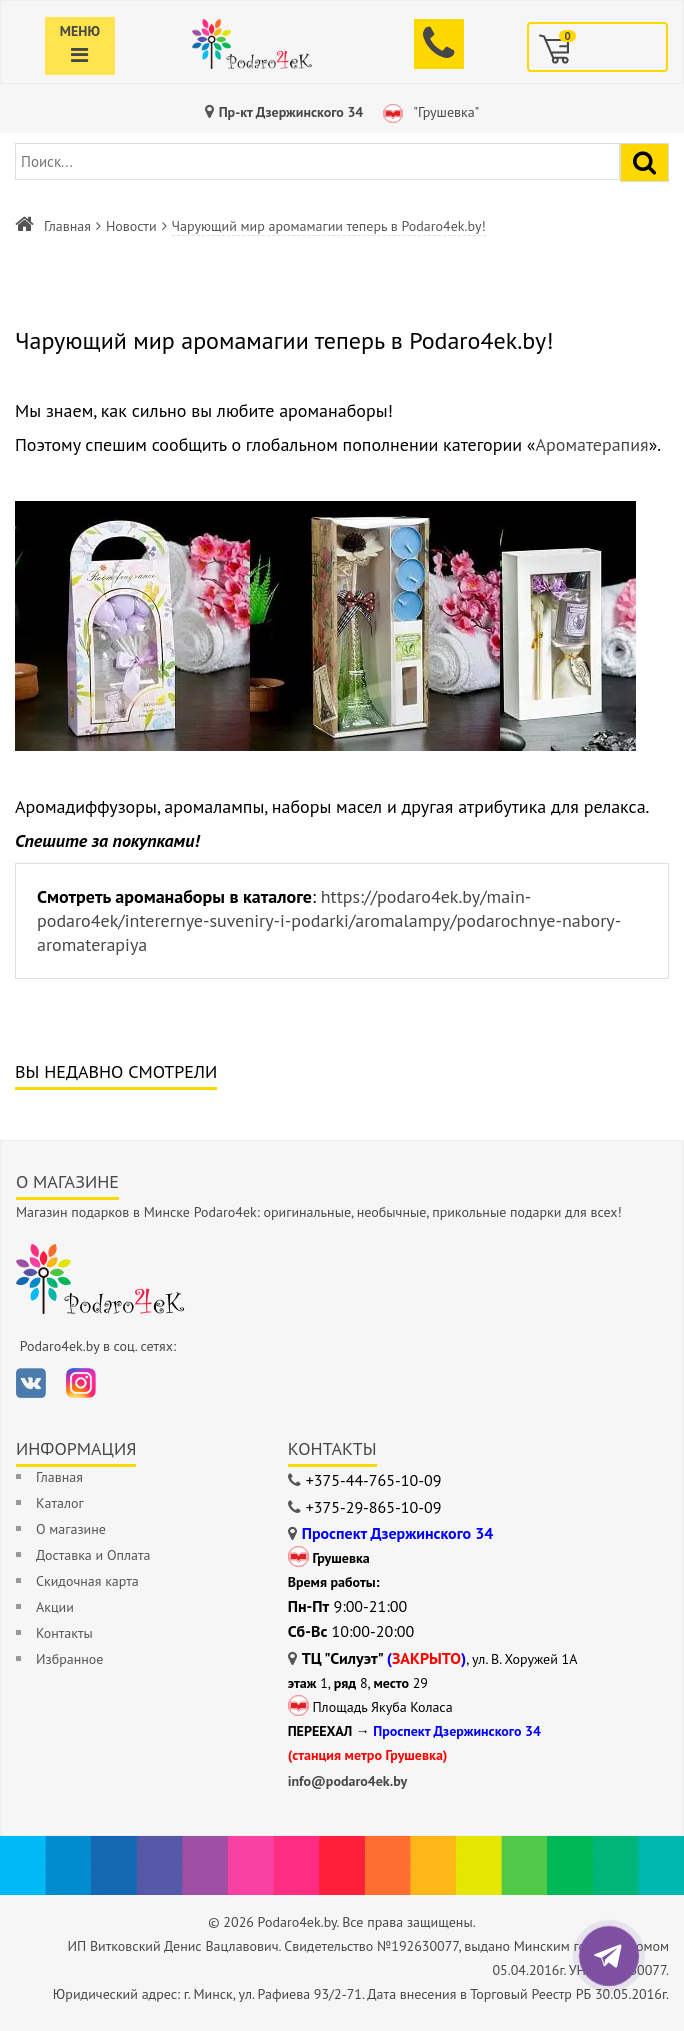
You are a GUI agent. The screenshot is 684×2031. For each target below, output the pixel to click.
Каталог (60, 1503)
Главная (67, 226)
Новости (131, 226)
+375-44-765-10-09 (374, 1480)
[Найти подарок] (644, 162)
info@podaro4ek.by (348, 1781)
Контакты (64, 1633)
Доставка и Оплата (93, 1555)
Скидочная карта (87, 1581)
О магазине (71, 1529)
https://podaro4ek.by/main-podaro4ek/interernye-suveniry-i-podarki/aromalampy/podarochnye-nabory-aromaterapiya (329, 920)
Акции (55, 1607)
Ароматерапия (591, 444)
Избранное (69, 1659)
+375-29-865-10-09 (374, 1507)
